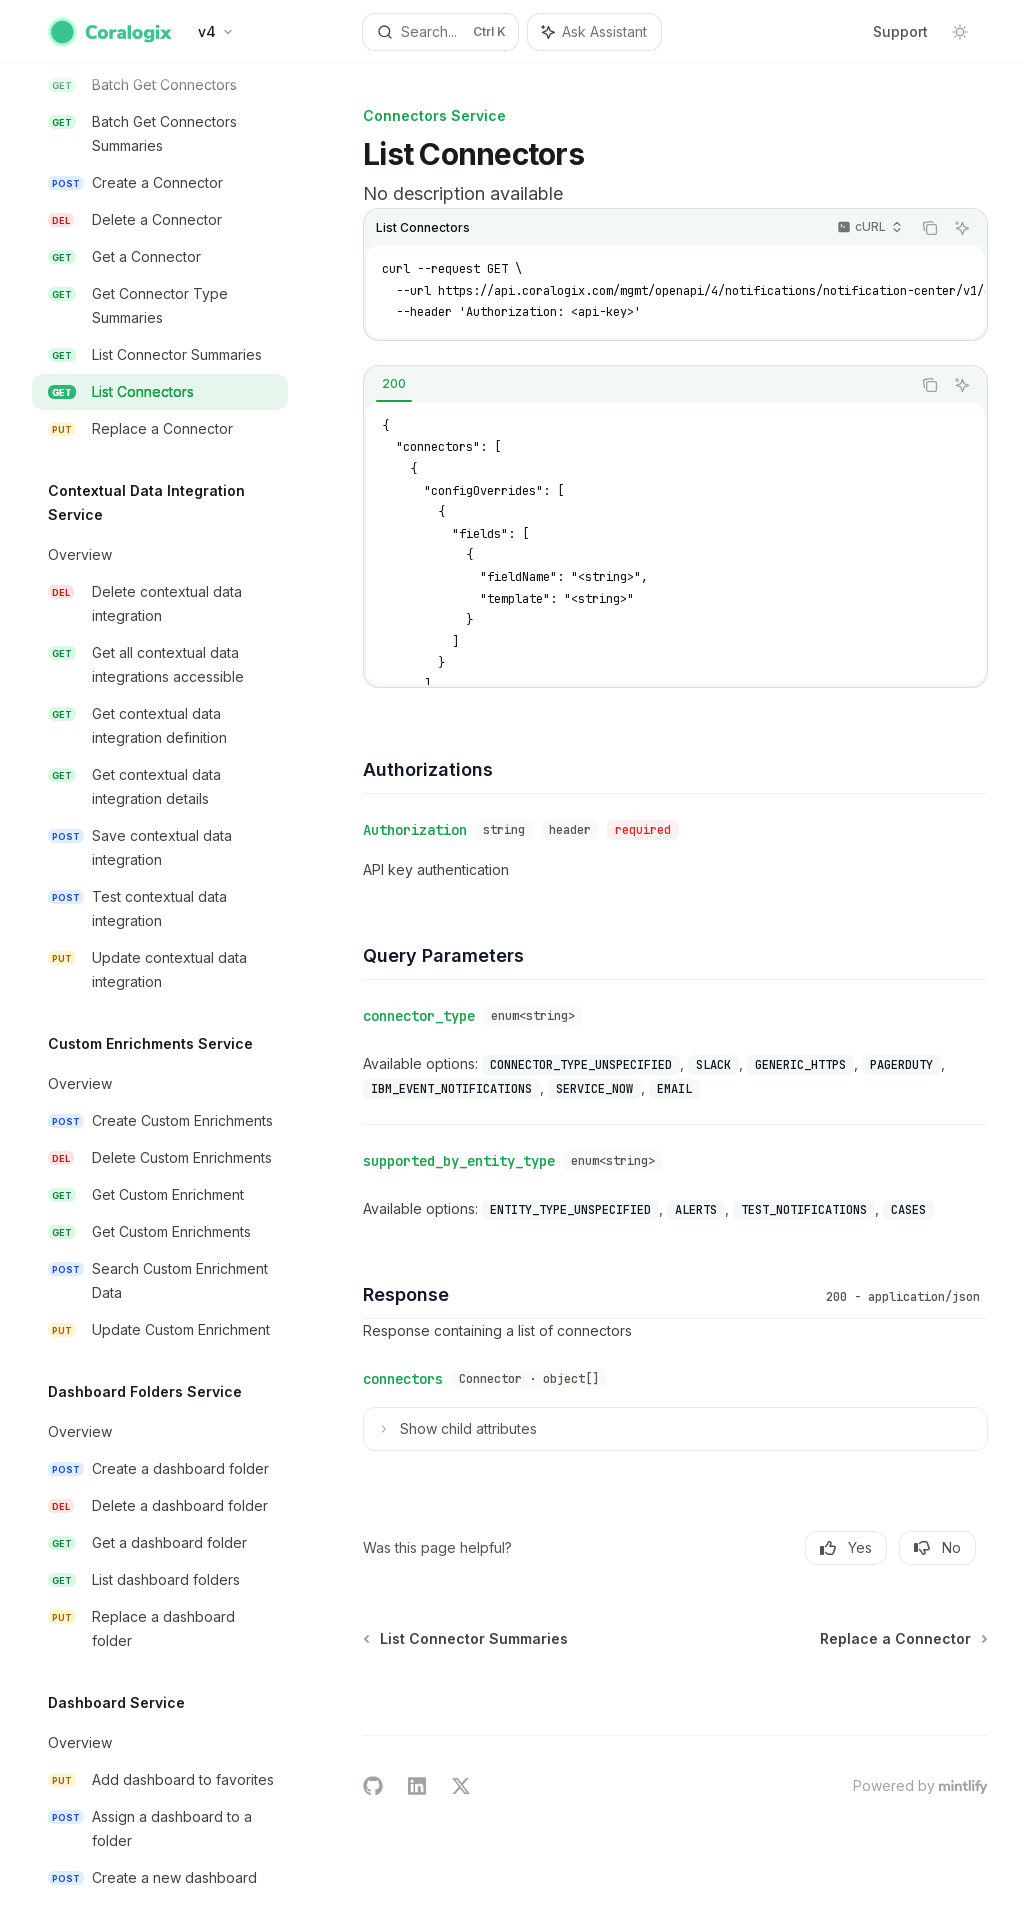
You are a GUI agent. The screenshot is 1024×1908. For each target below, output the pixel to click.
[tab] (394, 384)
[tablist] (637, 385)
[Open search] (441, 32)
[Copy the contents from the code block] (930, 228)
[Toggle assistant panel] (594, 32)
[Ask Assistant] (962, 228)
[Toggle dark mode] (960, 32)
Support (900, 31)
